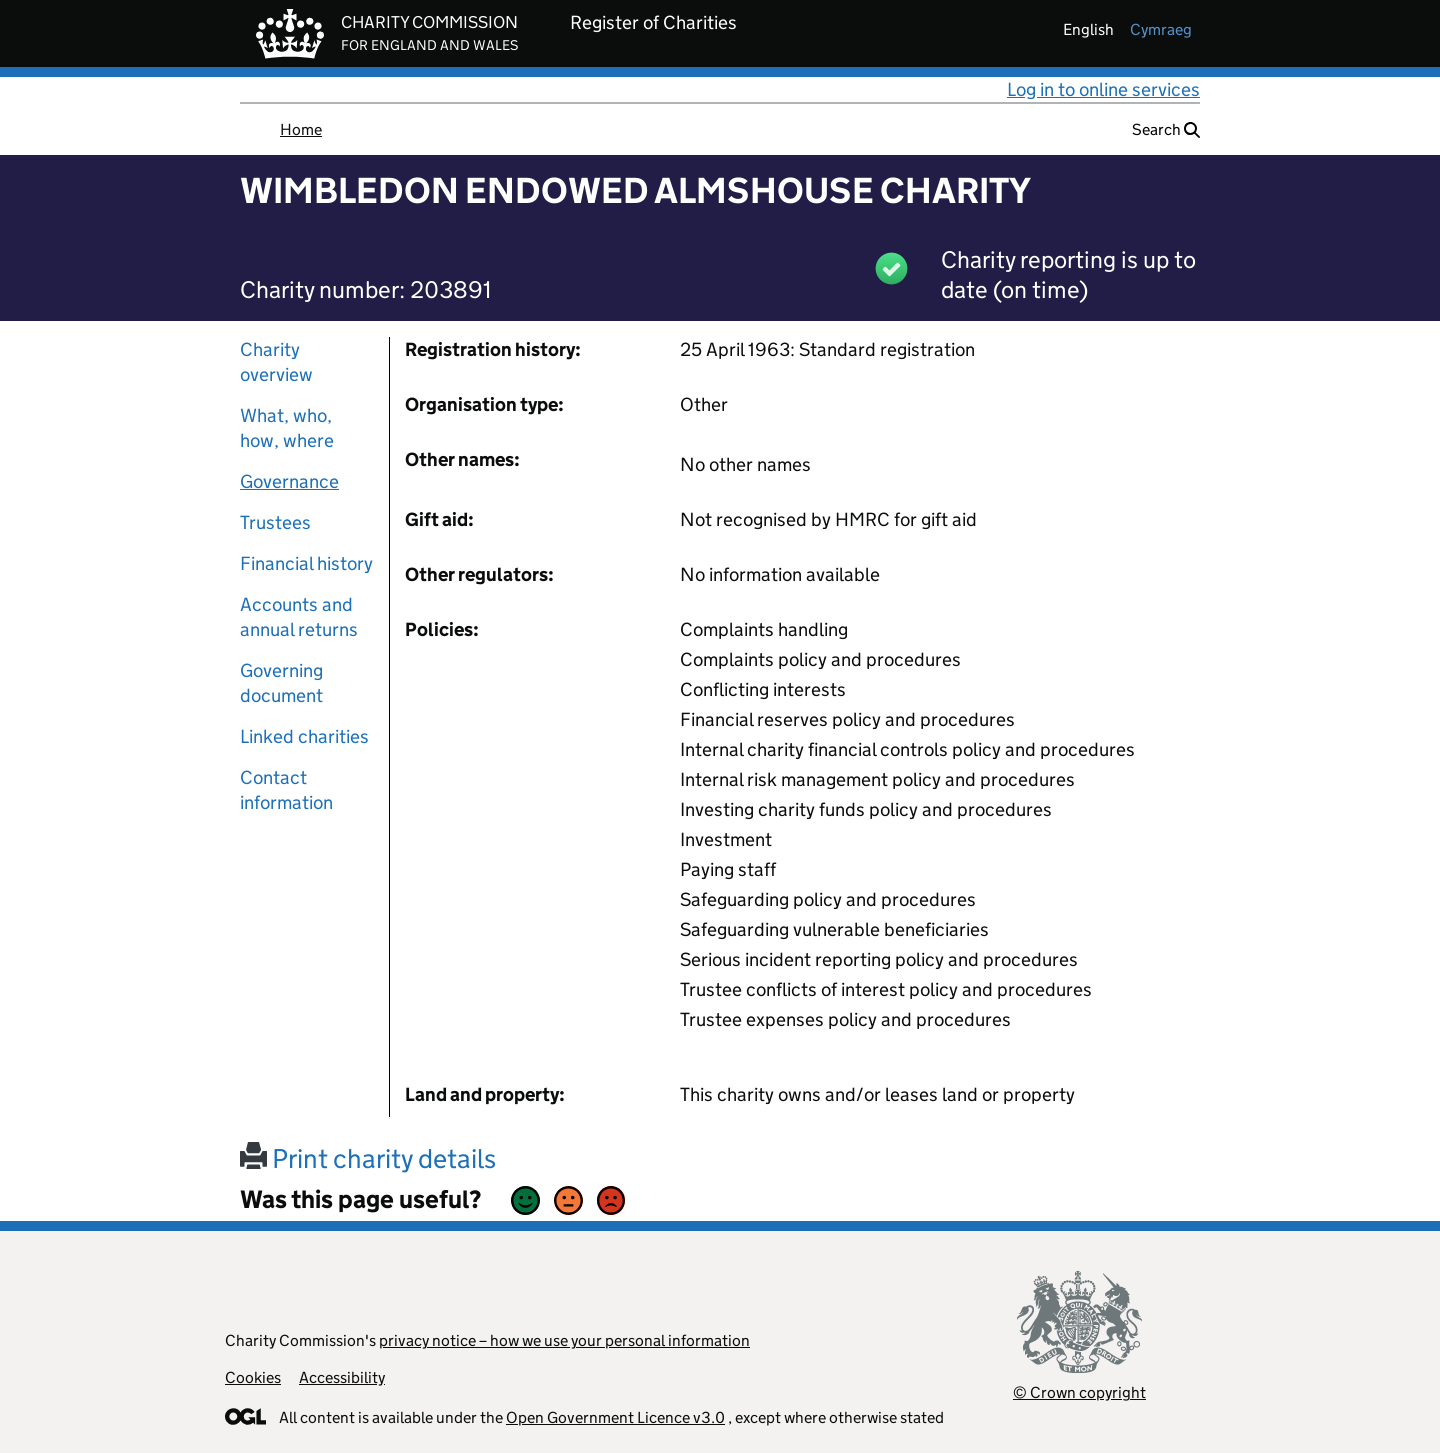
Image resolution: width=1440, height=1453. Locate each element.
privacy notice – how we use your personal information (564, 1340)
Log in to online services (1103, 89)
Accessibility (342, 1377)
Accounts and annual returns (299, 617)
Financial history (306, 563)
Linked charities (304, 736)
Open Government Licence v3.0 (615, 1417)
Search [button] (1166, 129)
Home (301, 129)
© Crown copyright (1079, 1392)
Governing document (281, 683)
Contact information (286, 790)
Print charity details (368, 1158)
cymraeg (1161, 29)
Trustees (275, 522)
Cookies (253, 1377)
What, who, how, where (287, 428)
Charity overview (276, 362)
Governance (289, 481)
